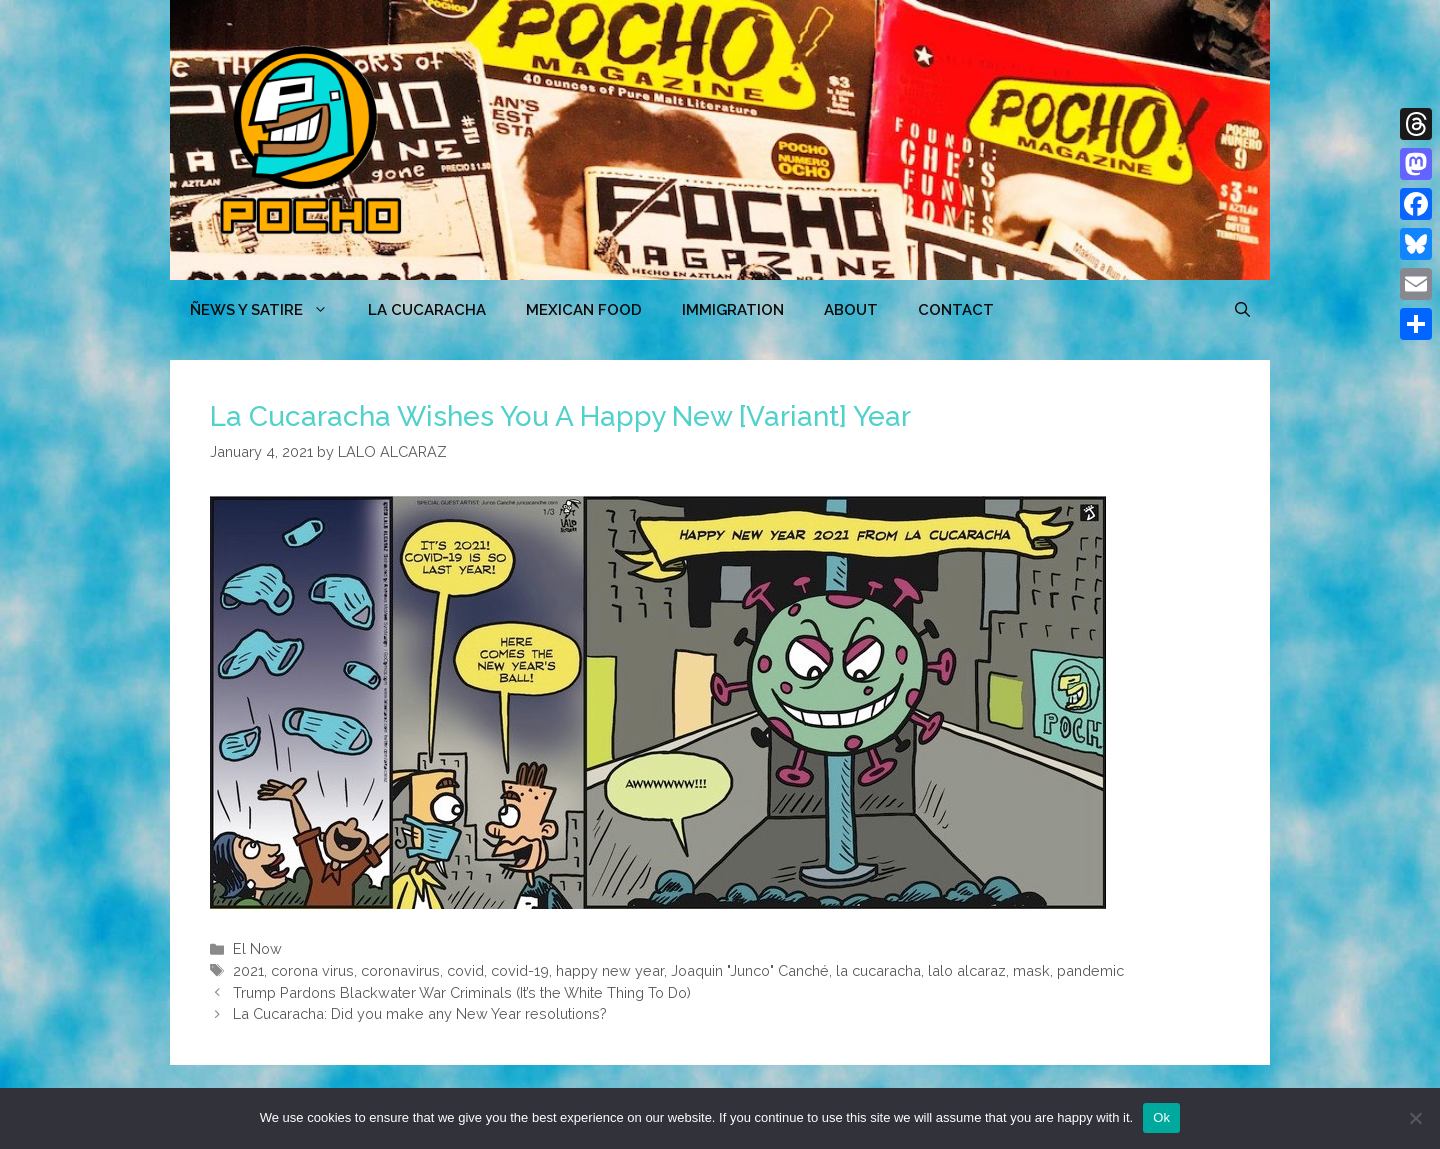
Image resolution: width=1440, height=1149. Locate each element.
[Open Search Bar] (1242, 310)
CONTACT (956, 310)
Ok (1161, 1117)
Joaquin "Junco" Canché (750, 970)
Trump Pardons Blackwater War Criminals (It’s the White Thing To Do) (462, 992)
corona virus (312, 970)
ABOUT (851, 310)
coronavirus (400, 970)
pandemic (1090, 970)
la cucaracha (878, 970)
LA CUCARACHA (427, 310)
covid (465, 970)
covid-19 (520, 970)
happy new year (610, 970)
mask (1031, 970)
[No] (1415, 1118)
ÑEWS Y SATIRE (269, 310)
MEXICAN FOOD (584, 310)
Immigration (733, 310)
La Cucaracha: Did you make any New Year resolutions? (420, 1013)
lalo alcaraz (967, 970)
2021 (248, 970)
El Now (257, 948)
